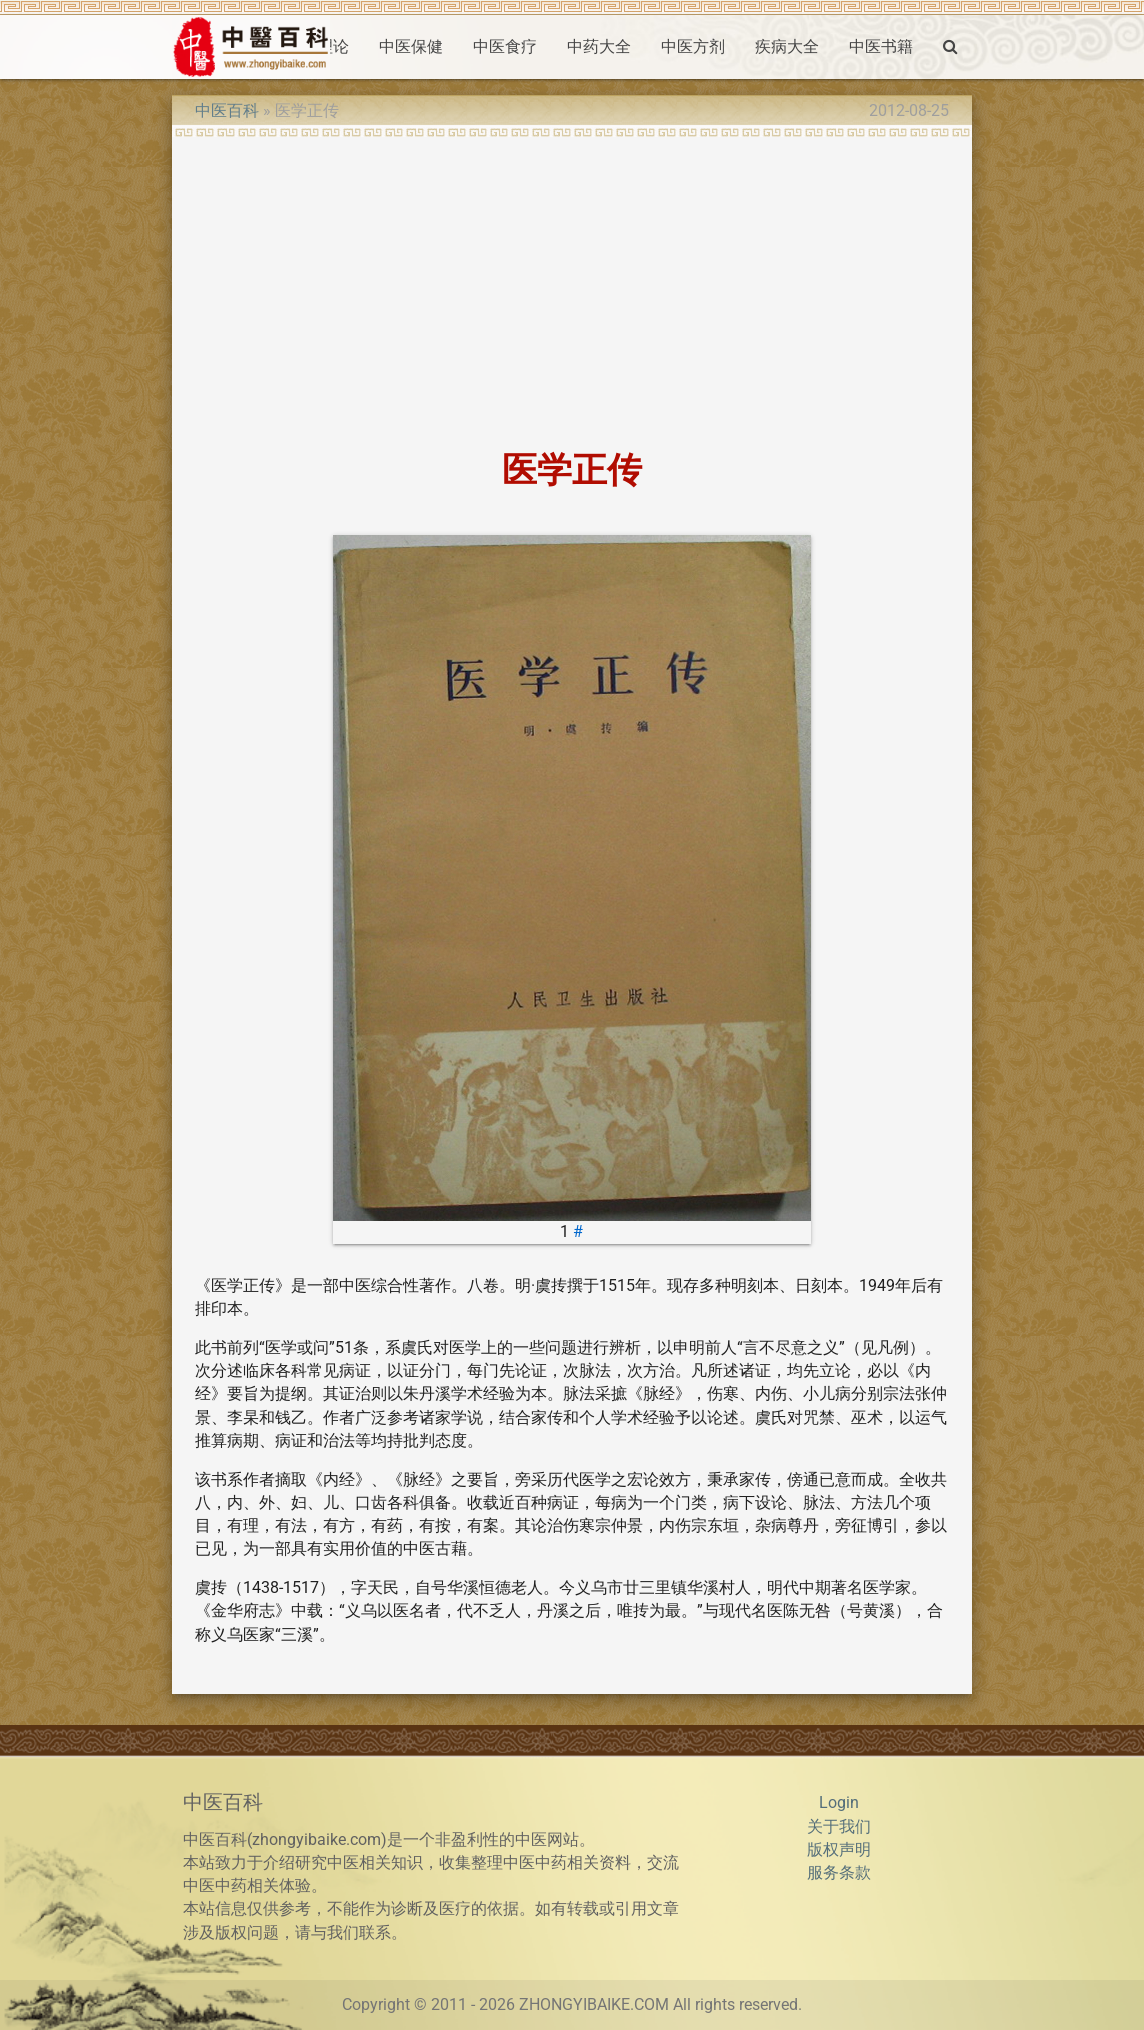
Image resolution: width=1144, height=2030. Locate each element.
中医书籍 (881, 47)
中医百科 (227, 111)
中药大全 (599, 47)
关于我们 (839, 1827)
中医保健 (411, 47)
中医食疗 (505, 47)
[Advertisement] (572, 287)
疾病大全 (787, 47)
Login (839, 1803)
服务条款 (839, 1873)
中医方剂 (693, 47)
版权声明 (839, 1850)
